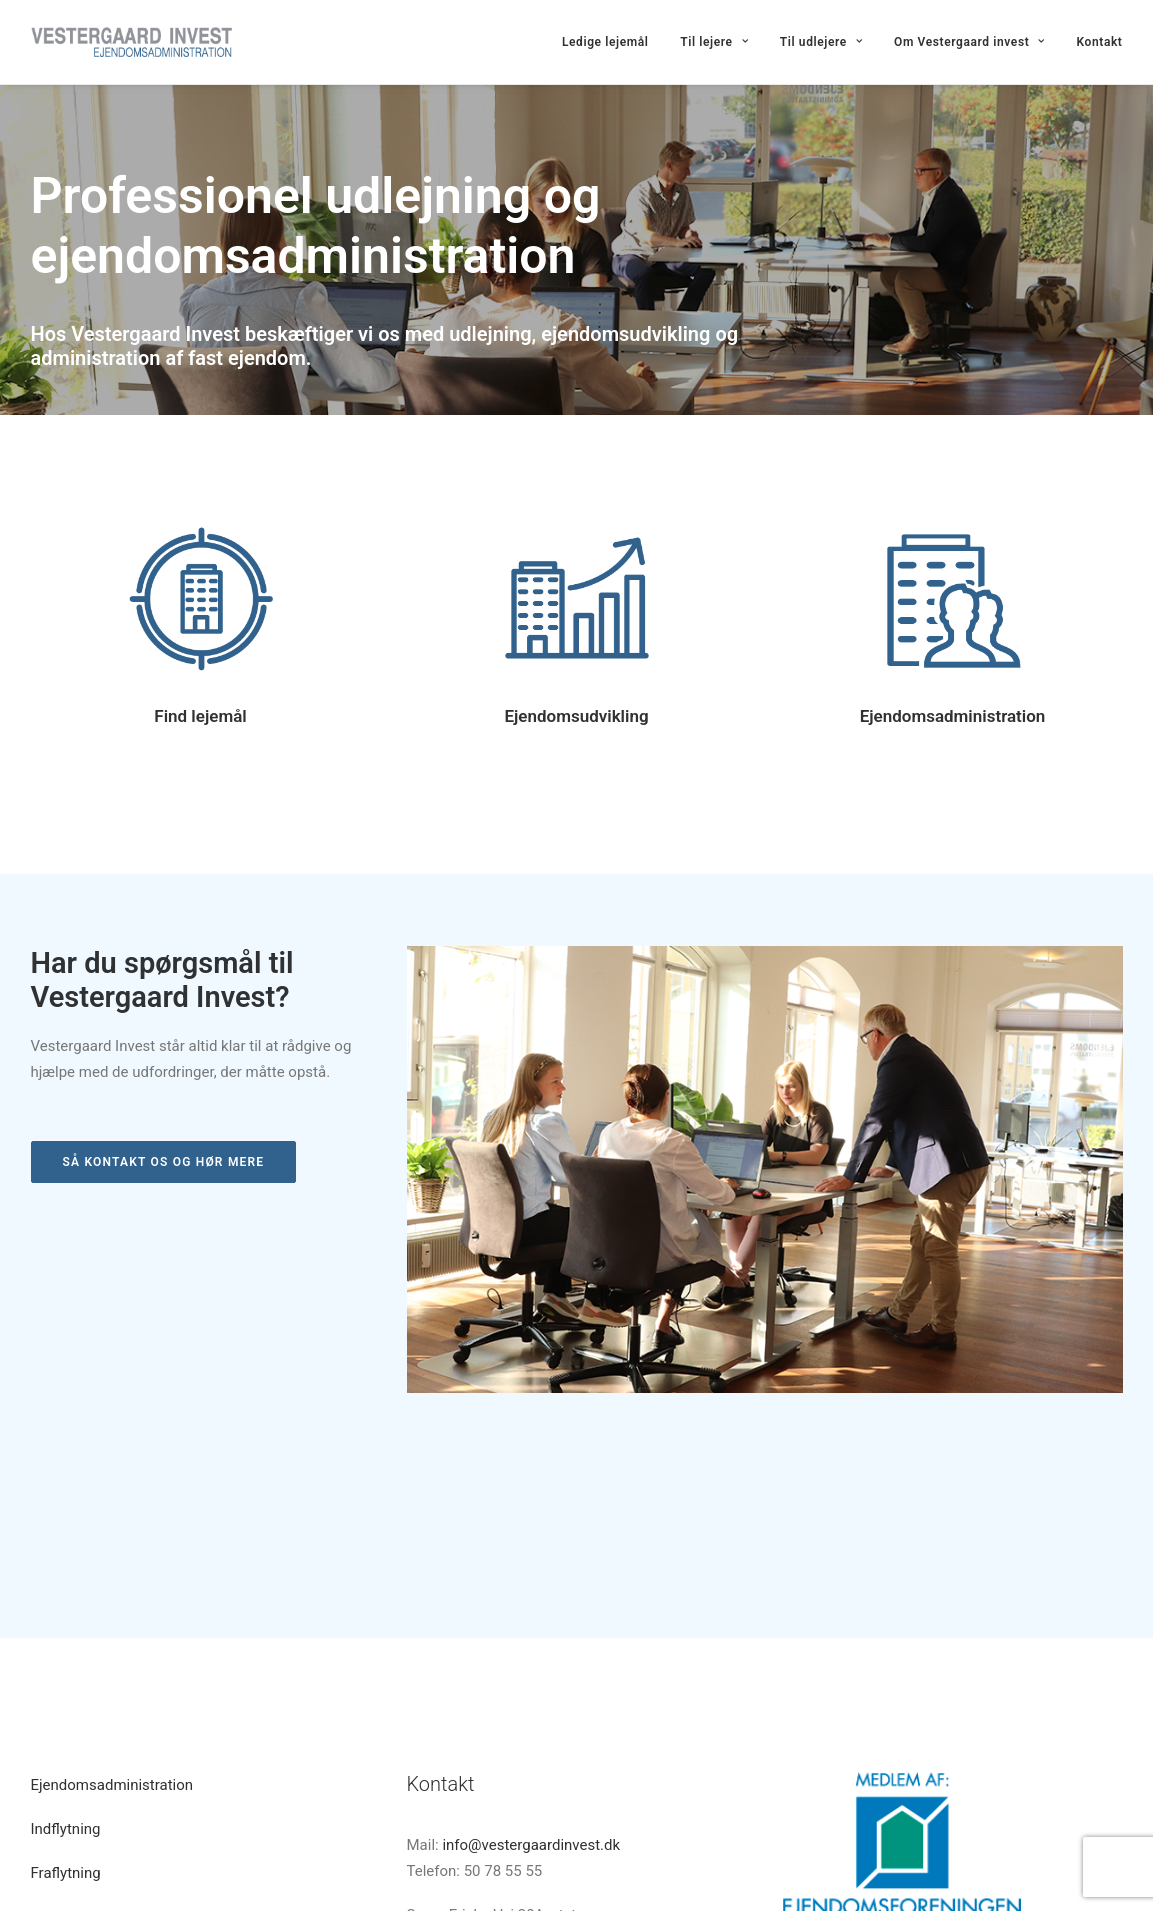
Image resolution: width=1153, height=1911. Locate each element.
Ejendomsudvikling (576, 716)
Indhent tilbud (76, 1746)
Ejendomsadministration (953, 716)
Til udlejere (821, 42)
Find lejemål (200, 716)
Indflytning (66, 1657)
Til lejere (714, 42)
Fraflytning (66, 1701)
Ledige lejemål (605, 42)
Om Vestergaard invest (969, 42)
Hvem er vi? (69, 1790)
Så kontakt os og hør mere (164, 1162)
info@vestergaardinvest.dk (531, 1673)
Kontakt (1100, 42)
